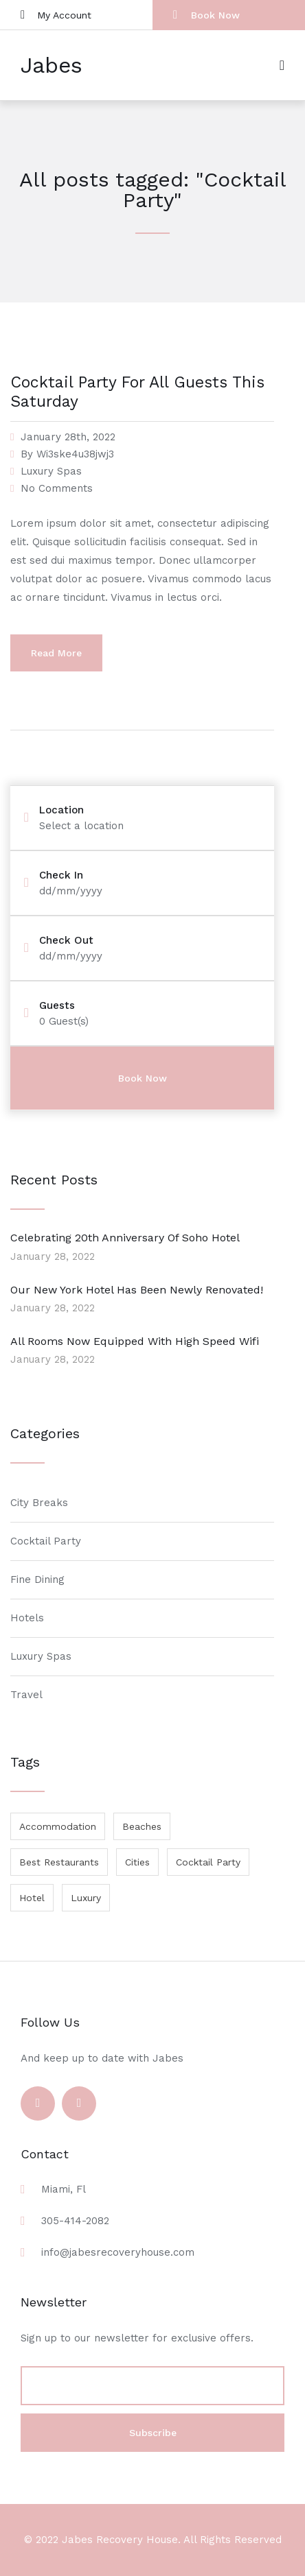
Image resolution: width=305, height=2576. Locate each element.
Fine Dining (37, 1579)
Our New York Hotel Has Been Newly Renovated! (136, 1289)
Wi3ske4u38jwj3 (75, 454)
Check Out (66, 940)
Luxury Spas (51, 471)
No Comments (57, 488)
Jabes (51, 65)
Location (61, 810)
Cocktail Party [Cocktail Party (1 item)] (208, 1862)
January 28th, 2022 (68, 437)
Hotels (27, 1618)
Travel (26, 1695)
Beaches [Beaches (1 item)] (141, 1826)
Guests (57, 1006)
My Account (56, 15)
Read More (56, 652)
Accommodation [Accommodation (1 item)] (57, 1826)
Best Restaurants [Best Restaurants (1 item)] (59, 1862)
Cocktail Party (45, 1541)
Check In (61, 875)
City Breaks (39, 1502)
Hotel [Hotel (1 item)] (32, 1897)
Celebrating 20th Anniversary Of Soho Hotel (125, 1237)
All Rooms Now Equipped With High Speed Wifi (134, 1341)
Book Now (206, 15)
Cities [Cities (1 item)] (137, 1862)
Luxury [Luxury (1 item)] (86, 1897)
